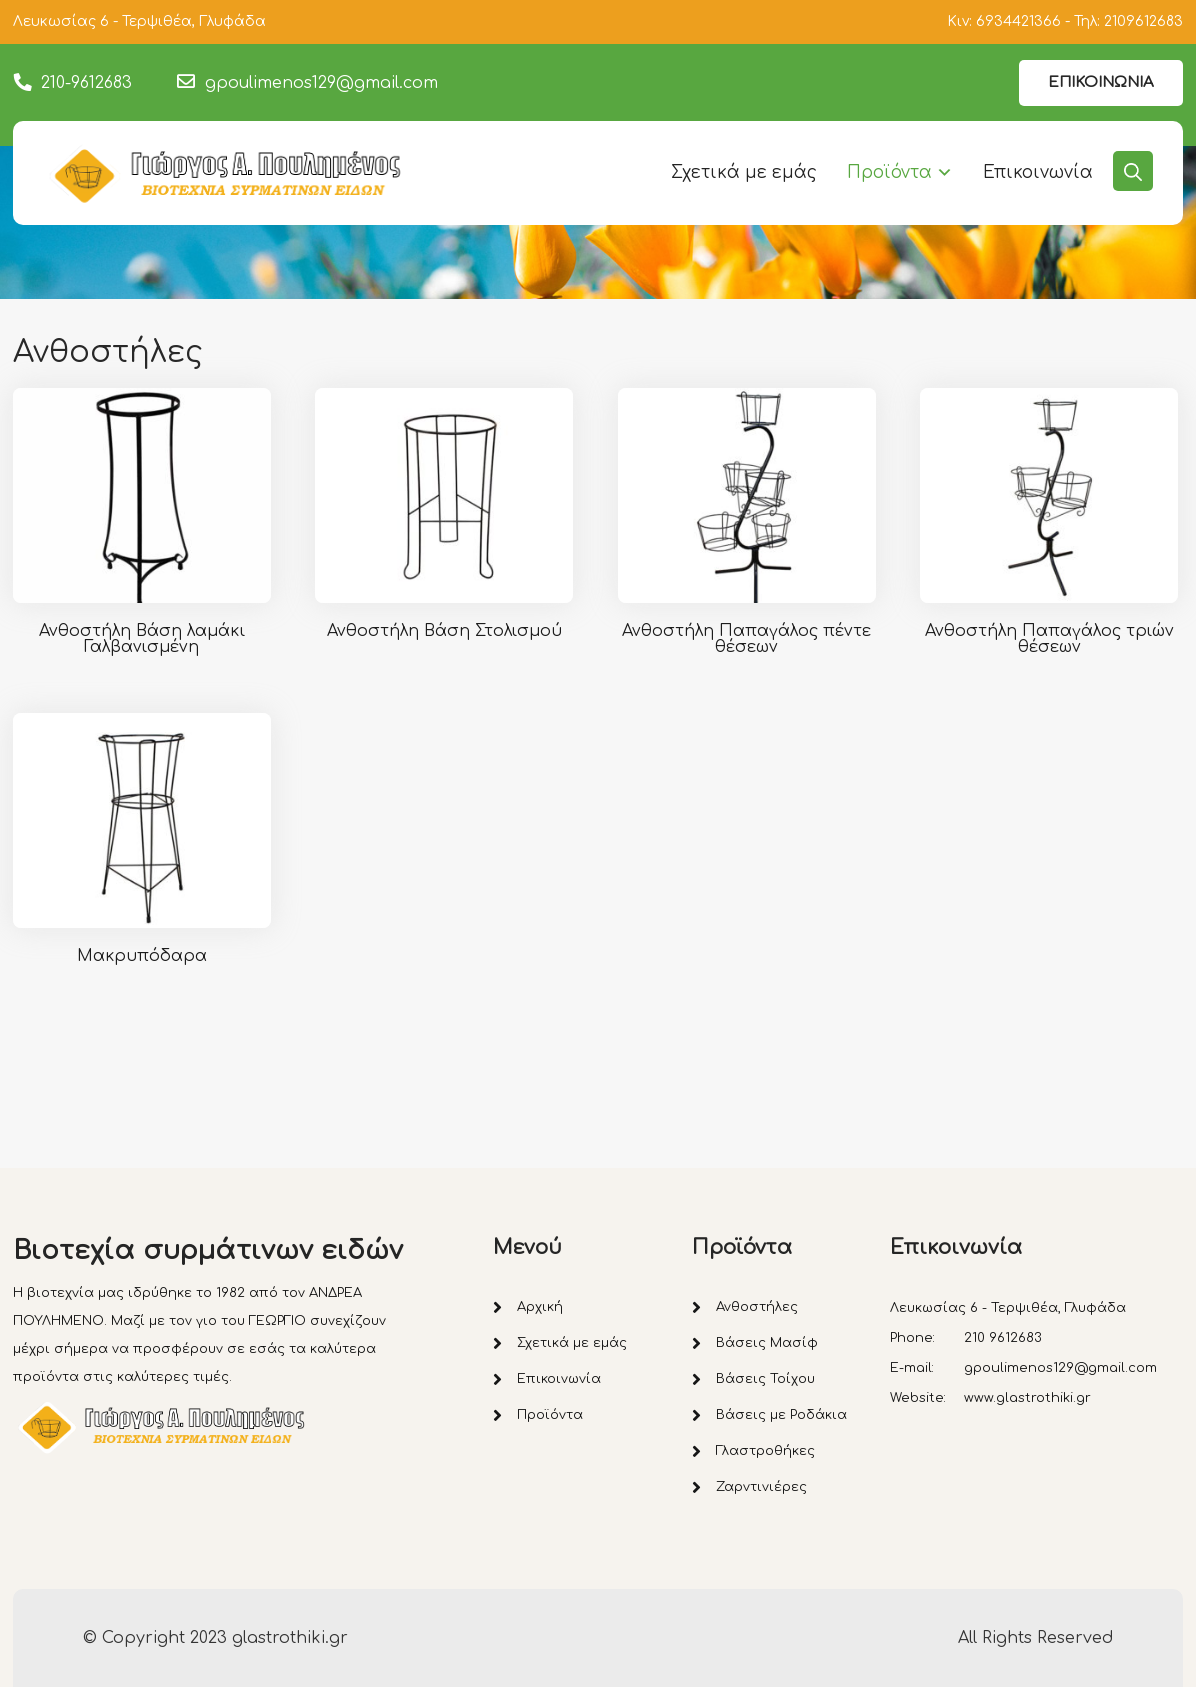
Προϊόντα (889, 172)
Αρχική (540, 1307)
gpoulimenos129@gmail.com (321, 83)
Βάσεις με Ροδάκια (781, 1415)
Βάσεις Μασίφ (767, 1343)
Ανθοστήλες (757, 1307)
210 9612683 (1003, 1338)
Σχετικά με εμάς (744, 172)
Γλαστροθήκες (765, 1451)
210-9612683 (86, 83)
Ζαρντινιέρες (761, 1487)
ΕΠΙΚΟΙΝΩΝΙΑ (1101, 82)
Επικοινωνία (1038, 172)
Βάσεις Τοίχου (765, 1379)
